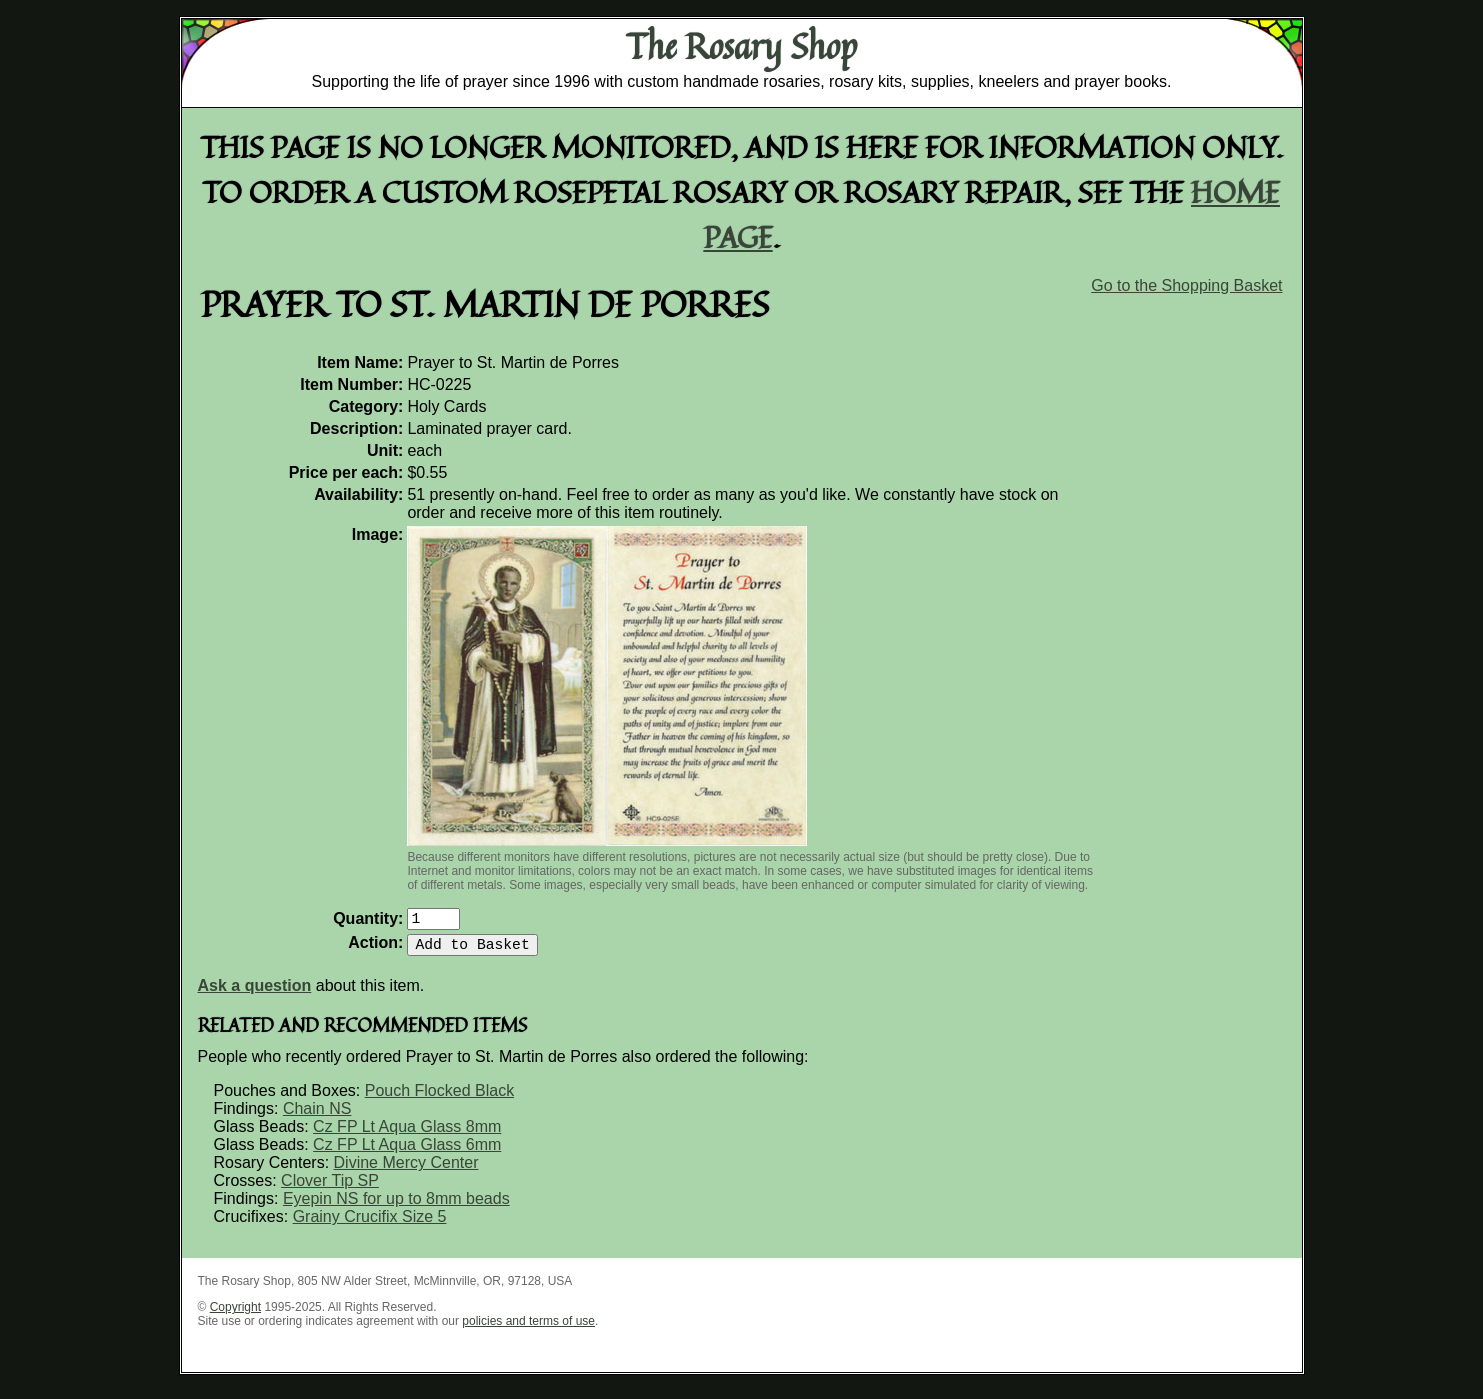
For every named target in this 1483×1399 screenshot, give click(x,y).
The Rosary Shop (741, 46)
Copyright (235, 1315)
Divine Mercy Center (406, 1170)
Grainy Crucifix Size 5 (370, 1224)
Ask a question (255, 993)
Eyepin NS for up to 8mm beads (396, 1206)
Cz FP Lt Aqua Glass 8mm (407, 1134)
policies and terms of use (528, 1329)
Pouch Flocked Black (439, 1098)
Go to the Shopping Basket (1186, 285)
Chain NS (317, 1116)
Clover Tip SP (330, 1188)
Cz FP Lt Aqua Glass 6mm (407, 1152)
